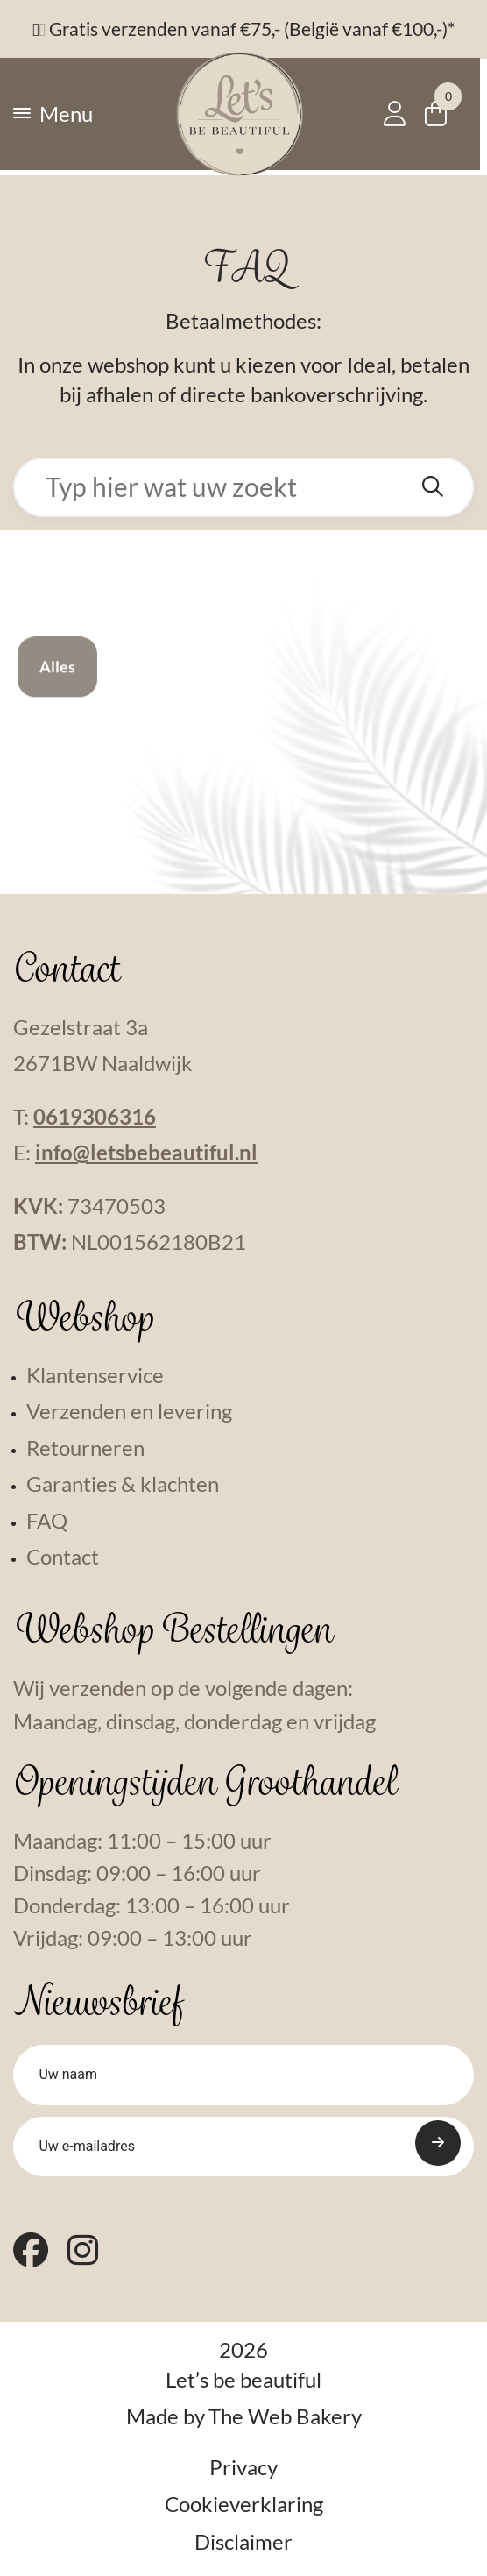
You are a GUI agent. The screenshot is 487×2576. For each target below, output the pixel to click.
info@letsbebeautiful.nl (146, 1152)
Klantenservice (95, 1375)
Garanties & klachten (122, 1484)
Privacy (243, 2474)
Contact (62, 1556)
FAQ (46, 1520)
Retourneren (85, 1448)
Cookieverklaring (244, 2511)
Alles (57, 691)
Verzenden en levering (129, 1411)
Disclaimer (243, 2548)
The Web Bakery (285, 2423)
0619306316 (94, 1116)
